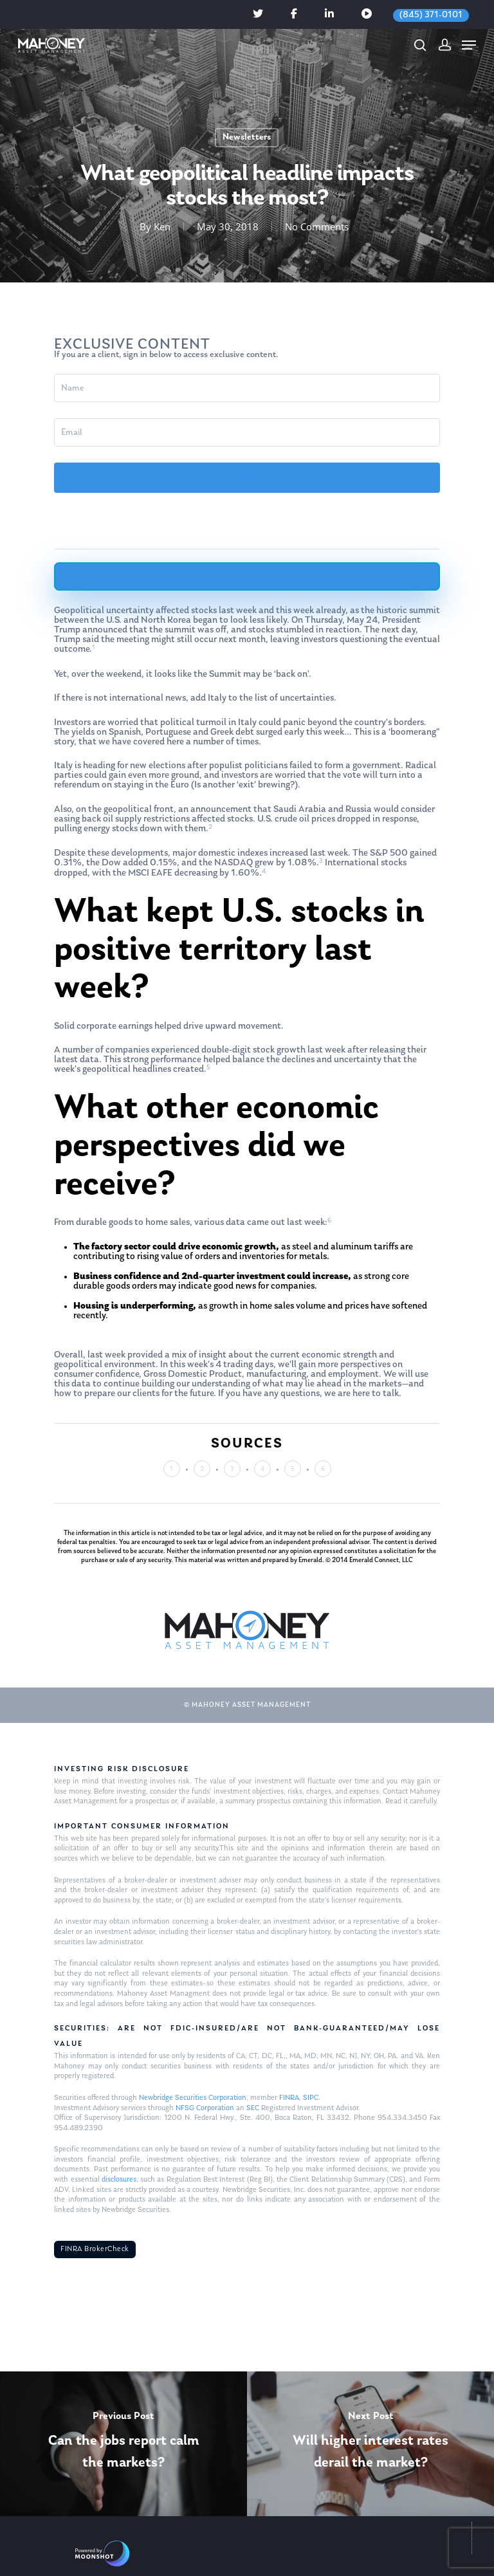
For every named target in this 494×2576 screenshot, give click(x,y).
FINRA (289, 2098)
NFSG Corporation (205, 2108)
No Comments (317, 226)
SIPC (310, 2098)
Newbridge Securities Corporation (192, 2098)
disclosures (119, 2180)
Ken (162, 226)
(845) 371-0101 (430, 15)
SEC (252, 2108)
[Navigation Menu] (469, 45)
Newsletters (247, 137)
